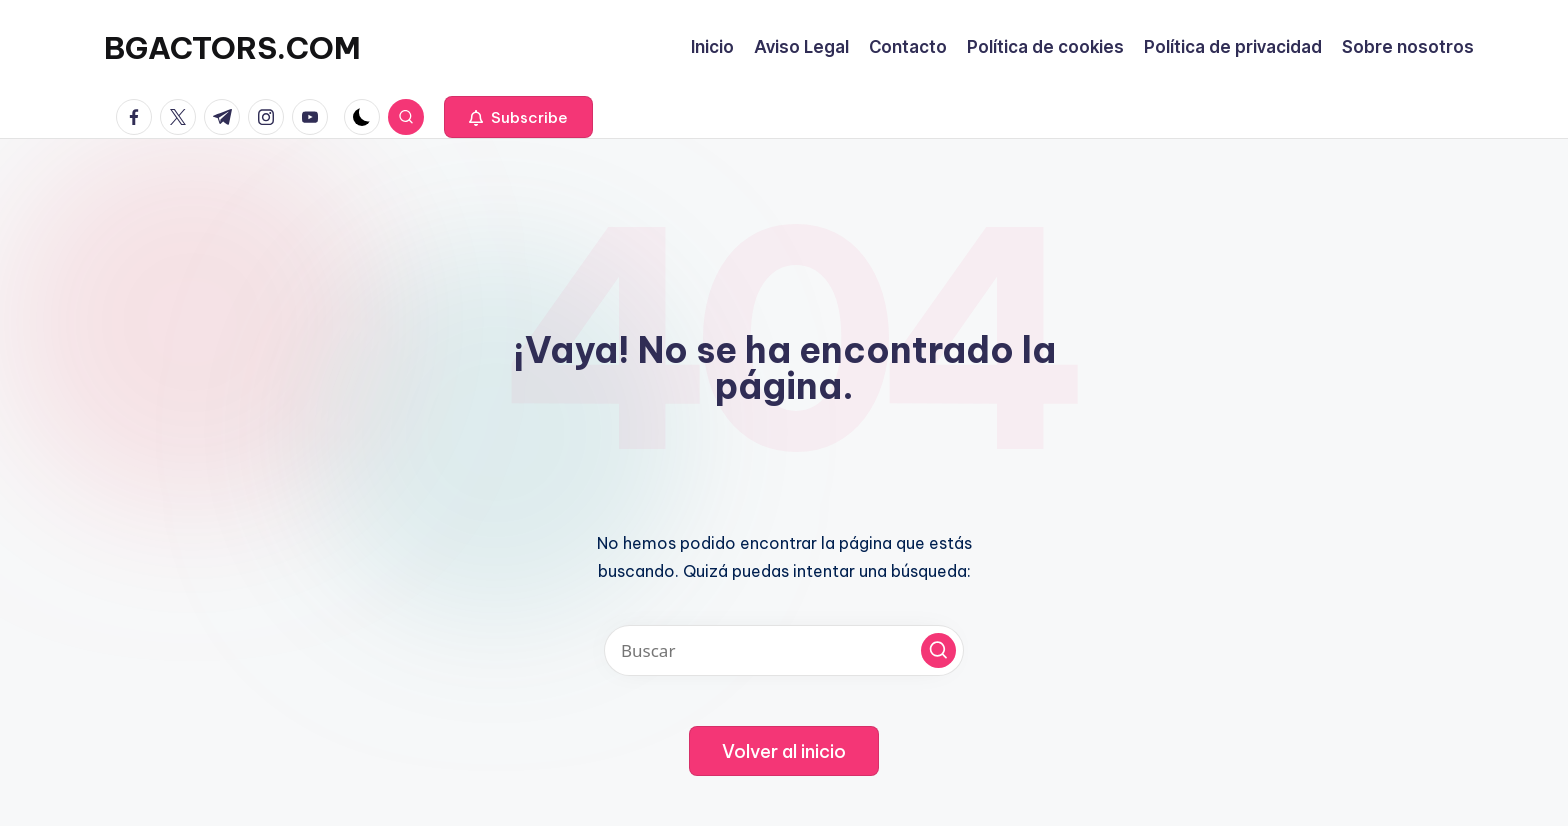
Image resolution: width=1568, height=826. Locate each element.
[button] (518, 117)
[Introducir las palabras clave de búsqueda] (784, 650)
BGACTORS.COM (232, 48)
